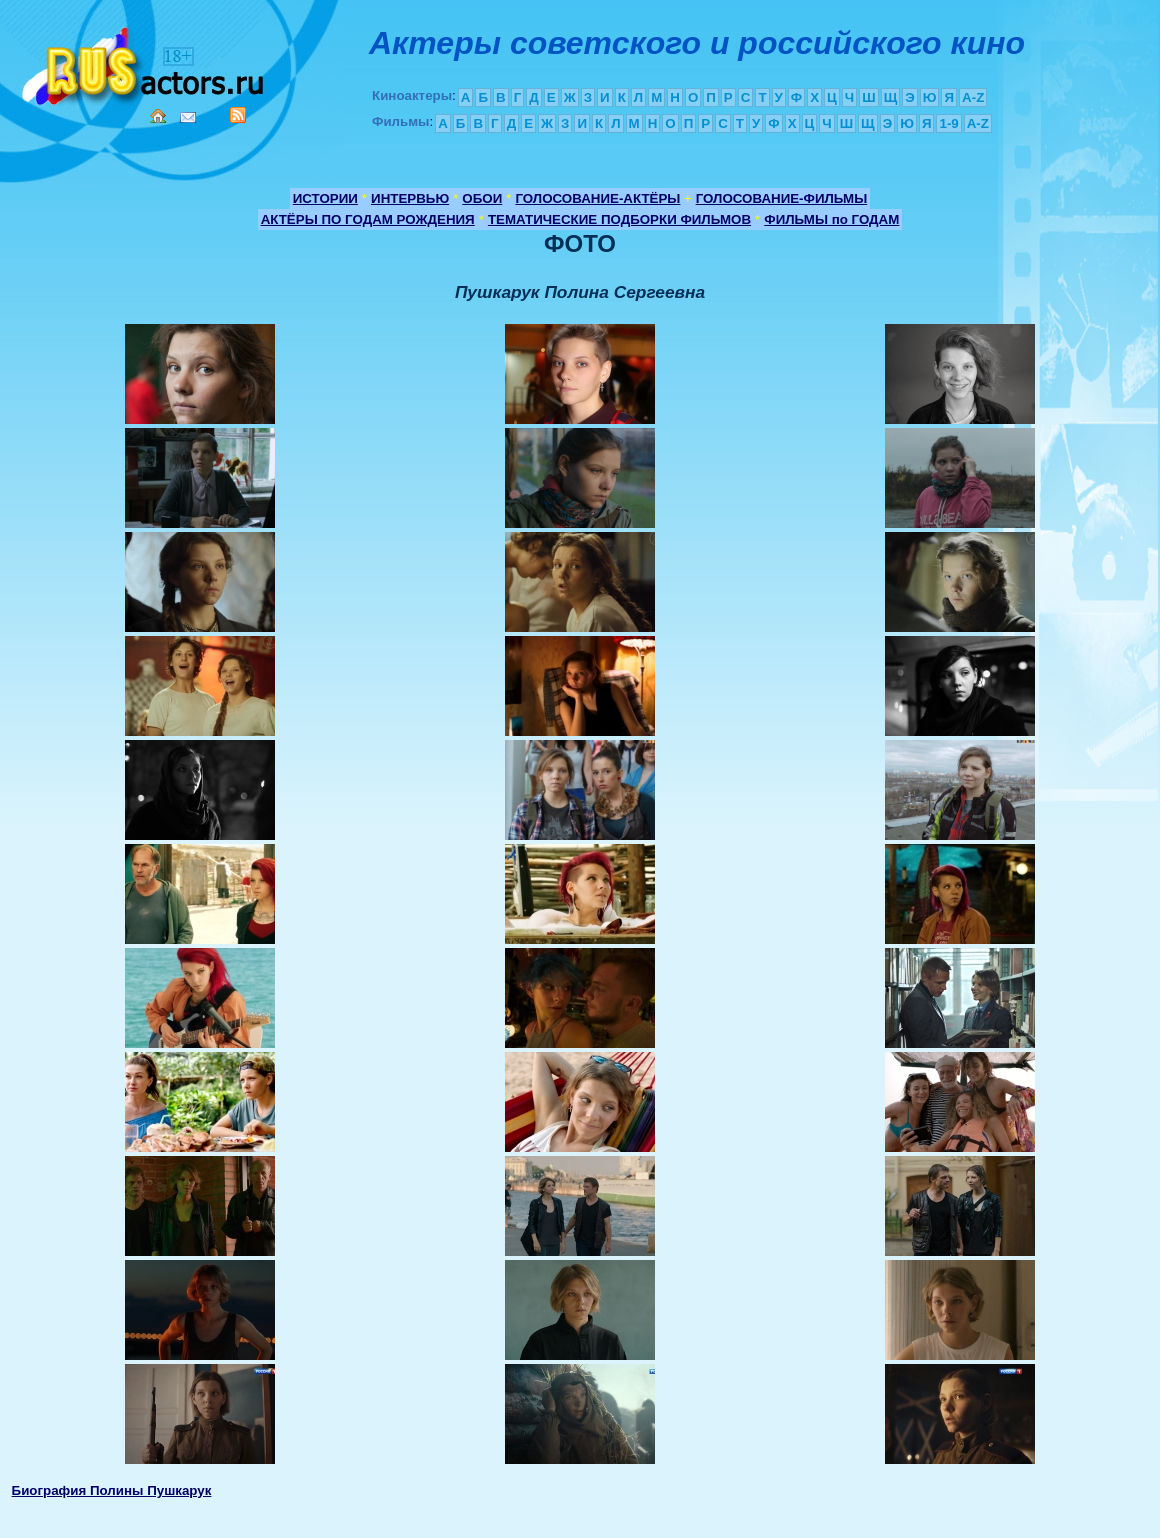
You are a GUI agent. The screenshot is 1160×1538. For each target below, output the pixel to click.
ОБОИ (482, 198)
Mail (188, 117)
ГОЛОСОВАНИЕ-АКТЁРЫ (597, 198)
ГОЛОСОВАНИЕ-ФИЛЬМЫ (782, 198)
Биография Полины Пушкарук (112, 1490)
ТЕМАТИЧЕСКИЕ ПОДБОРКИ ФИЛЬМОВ (619, 219)
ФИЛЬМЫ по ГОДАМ (831, 219)
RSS (238, 115)
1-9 (948, 123)
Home (158, 116)
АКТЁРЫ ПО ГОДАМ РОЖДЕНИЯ (368, 219)
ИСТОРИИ (325, 198)
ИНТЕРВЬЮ (410, 198)
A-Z (973, 97)
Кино (145, 62)
